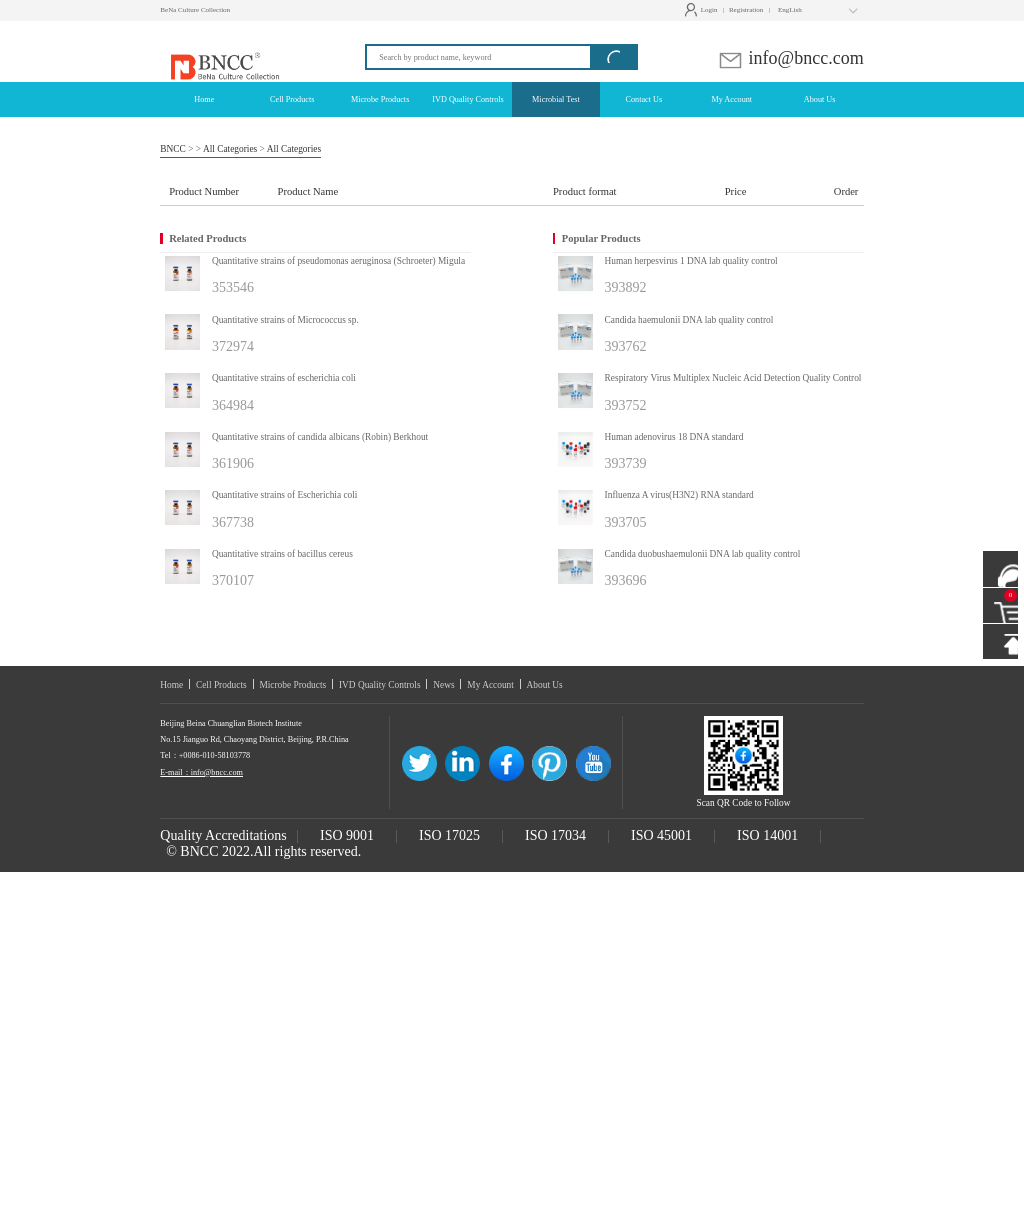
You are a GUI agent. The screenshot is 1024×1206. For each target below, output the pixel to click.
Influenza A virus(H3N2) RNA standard (679, 495)
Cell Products (221, 685)
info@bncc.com (790, 58)
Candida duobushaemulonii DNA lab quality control (703, 554)
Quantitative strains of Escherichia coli (285, 495)
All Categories (230, 149)
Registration (746, 10)
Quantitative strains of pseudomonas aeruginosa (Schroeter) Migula (338, 261)
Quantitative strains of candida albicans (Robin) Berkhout (320, 437)
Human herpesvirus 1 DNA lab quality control (691, 261)
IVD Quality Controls (380, 685)
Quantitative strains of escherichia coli (284, 378)
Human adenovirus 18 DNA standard (674, 437)
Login (703, 10)
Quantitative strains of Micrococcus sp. (285, 320)
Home (171, 685)
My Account (490, 685)
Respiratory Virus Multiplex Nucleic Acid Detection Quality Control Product (749, 378)
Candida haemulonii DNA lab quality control (689, 320)
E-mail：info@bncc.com (201, 772)
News (443, 685)
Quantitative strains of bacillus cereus (282, 554)
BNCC (173, 149)
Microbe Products (292, 685)
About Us (545, 685)
